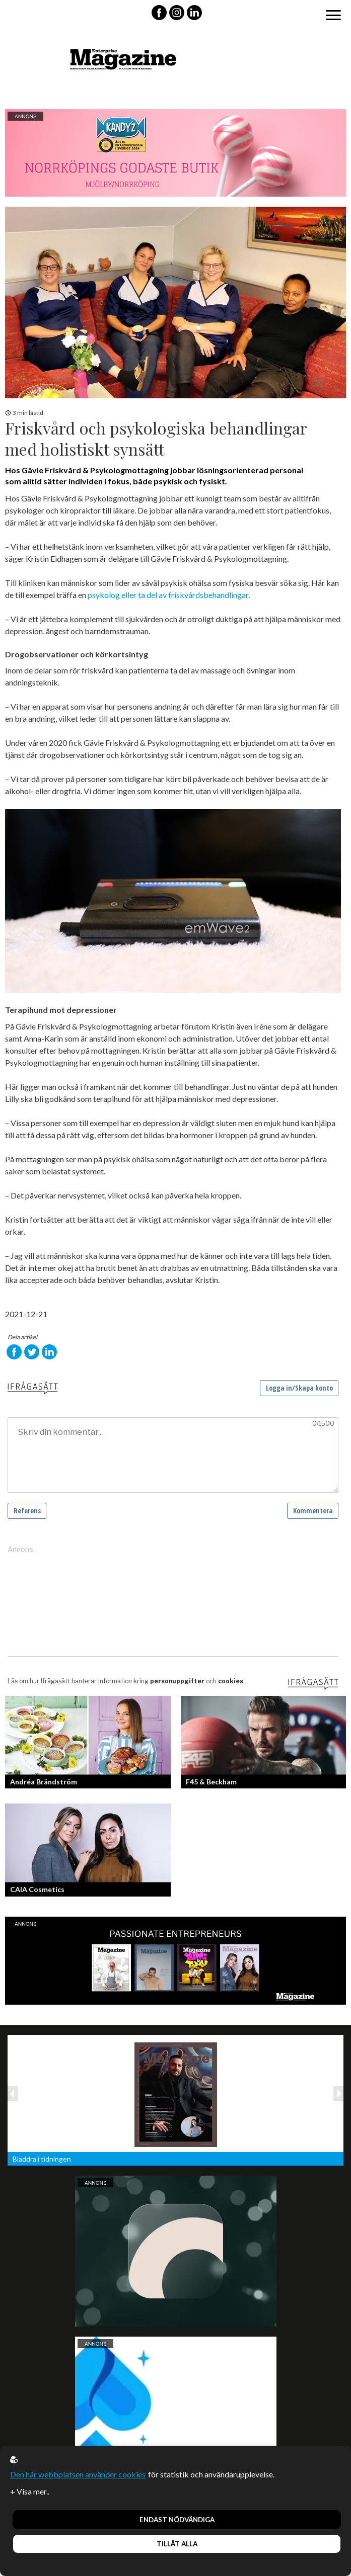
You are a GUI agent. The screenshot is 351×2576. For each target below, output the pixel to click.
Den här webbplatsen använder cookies (78, 2474)
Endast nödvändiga (177, 2520)
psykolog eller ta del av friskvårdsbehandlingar (168, 594)
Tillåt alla (177, 2544)
